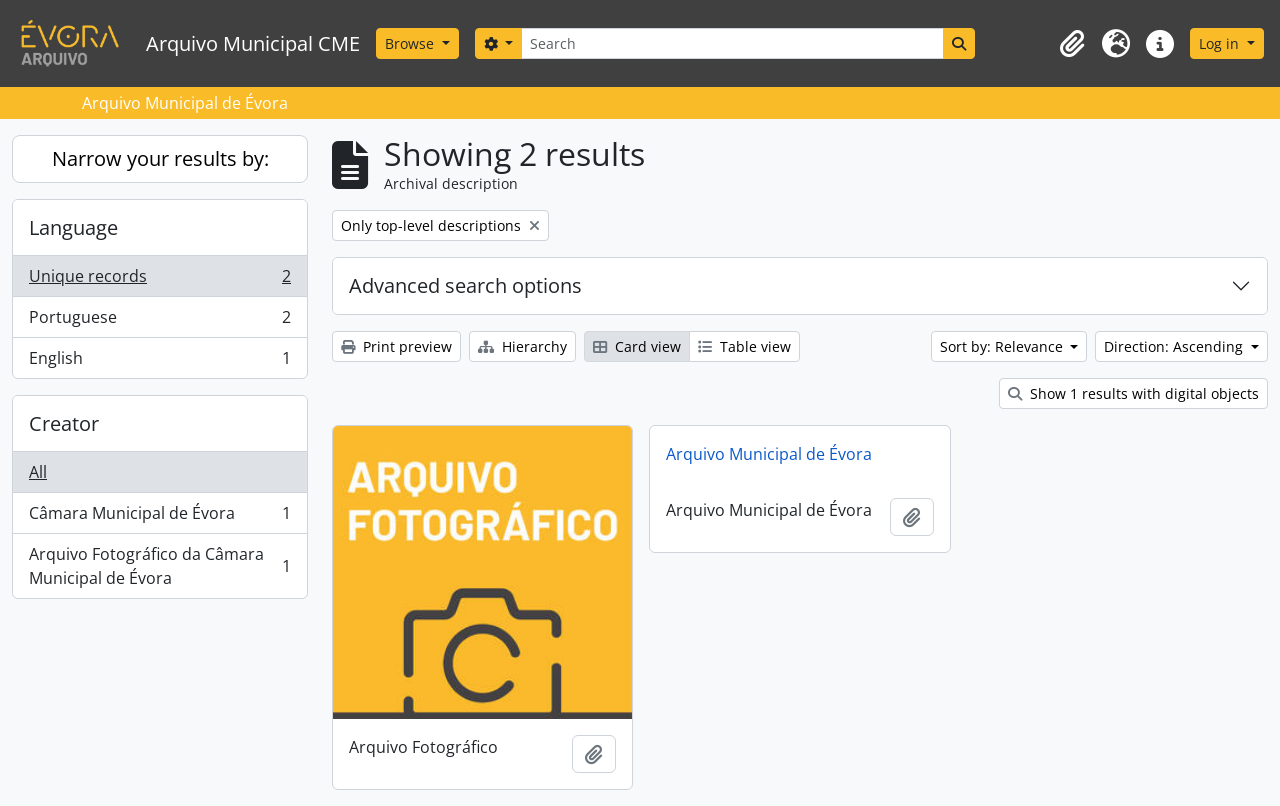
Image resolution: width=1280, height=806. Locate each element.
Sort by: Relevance (1003, 346)
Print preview (396, 346)
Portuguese (159, 321)
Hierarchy (522, 346)
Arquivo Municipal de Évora (769, 454)
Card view (637, 346)
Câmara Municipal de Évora (159, 517)
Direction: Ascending (1175, 346)
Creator (64, 423)
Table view (744, 346)
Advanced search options (465, 285)
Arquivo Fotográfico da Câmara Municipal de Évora (159, 566)
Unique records (159, 280)
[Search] (732, 43)
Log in (1221, 43)
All (38, 472)
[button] (1072, 44)
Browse (411, 43)
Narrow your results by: (160, 158)
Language (73, 227)
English (159, 362)
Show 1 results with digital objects (1133, 393)
